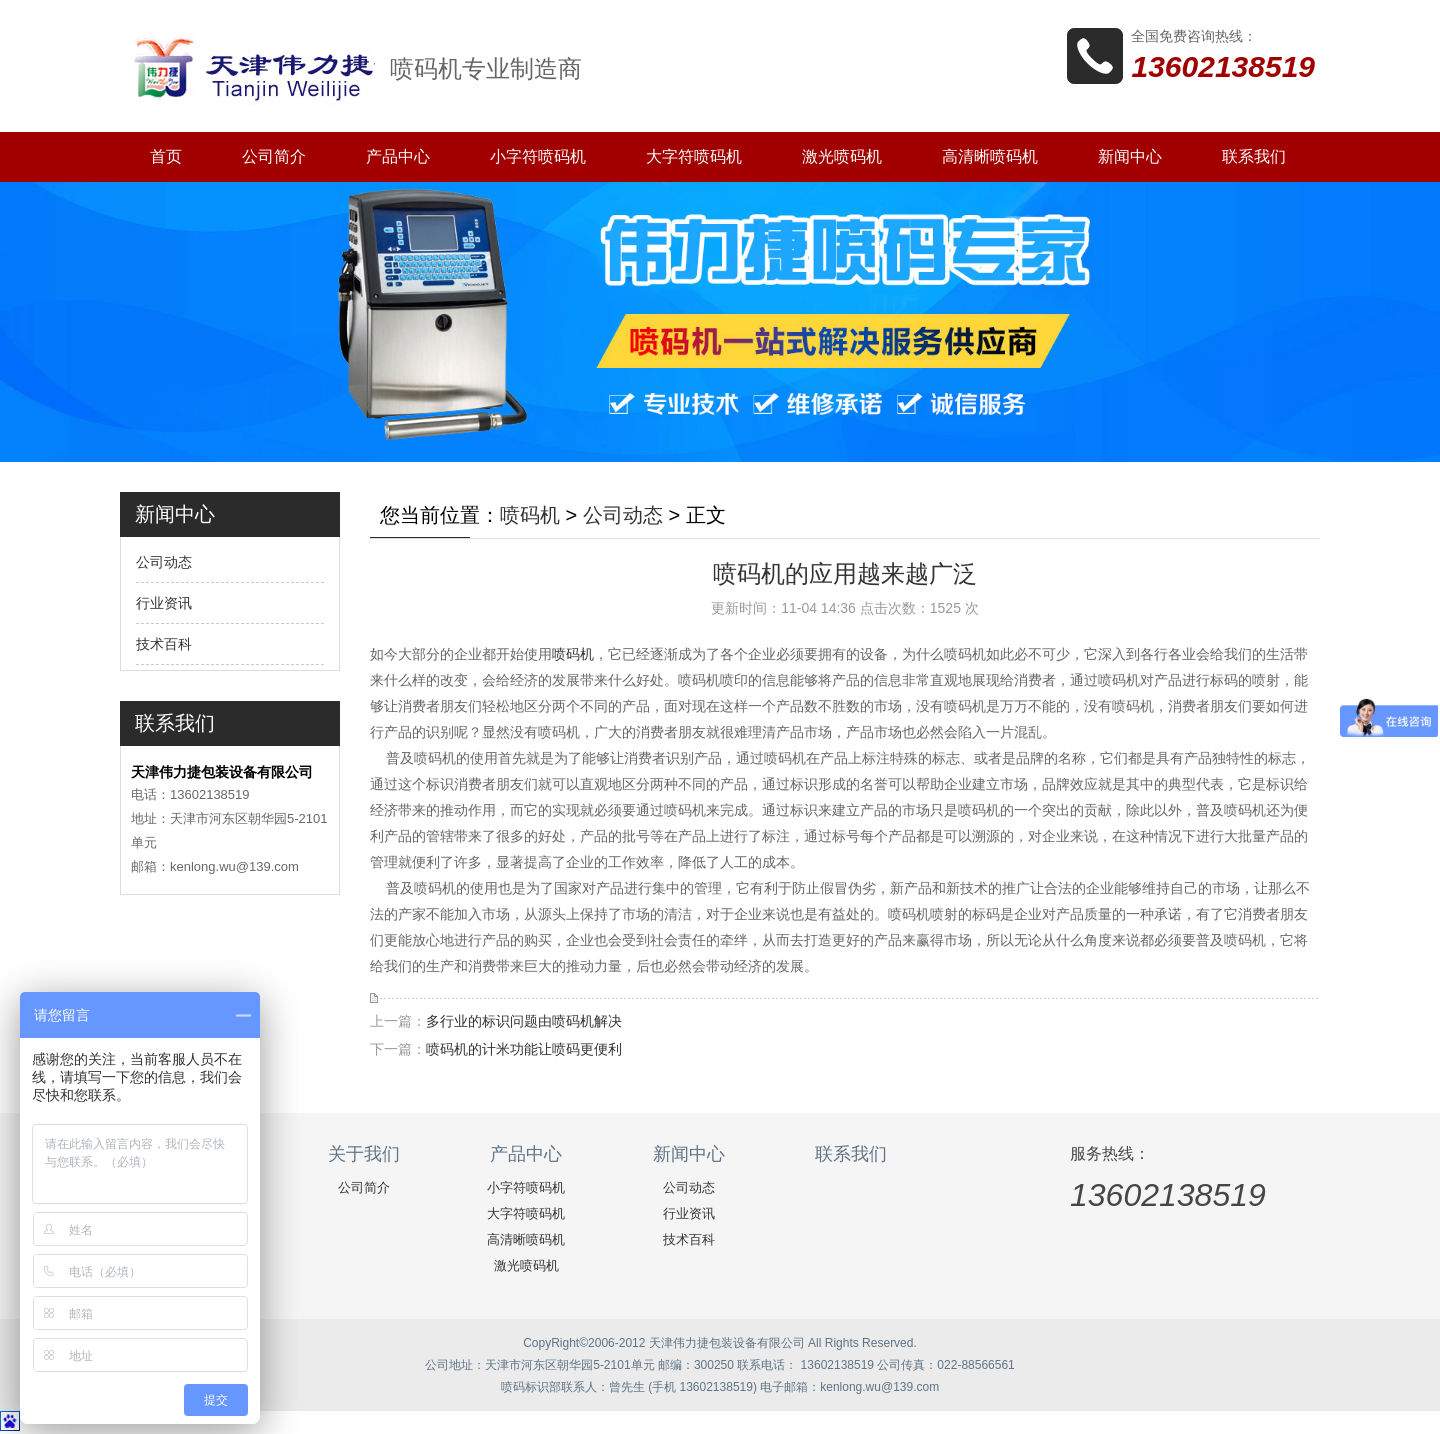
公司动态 (164, 562)
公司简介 (274, 156)
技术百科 (164, 644)
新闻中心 (1130, 156)
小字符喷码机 (538, 156)
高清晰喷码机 (990, 156)
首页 (166, 156)
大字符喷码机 (694, 156)
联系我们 (1254, 156)
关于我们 (364, 1154)
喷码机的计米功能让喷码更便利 (524, 1049)
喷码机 (530, 515)
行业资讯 (164, 603)
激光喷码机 (842, 156)
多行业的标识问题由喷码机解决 (524, 1021)
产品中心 (398, 156)
